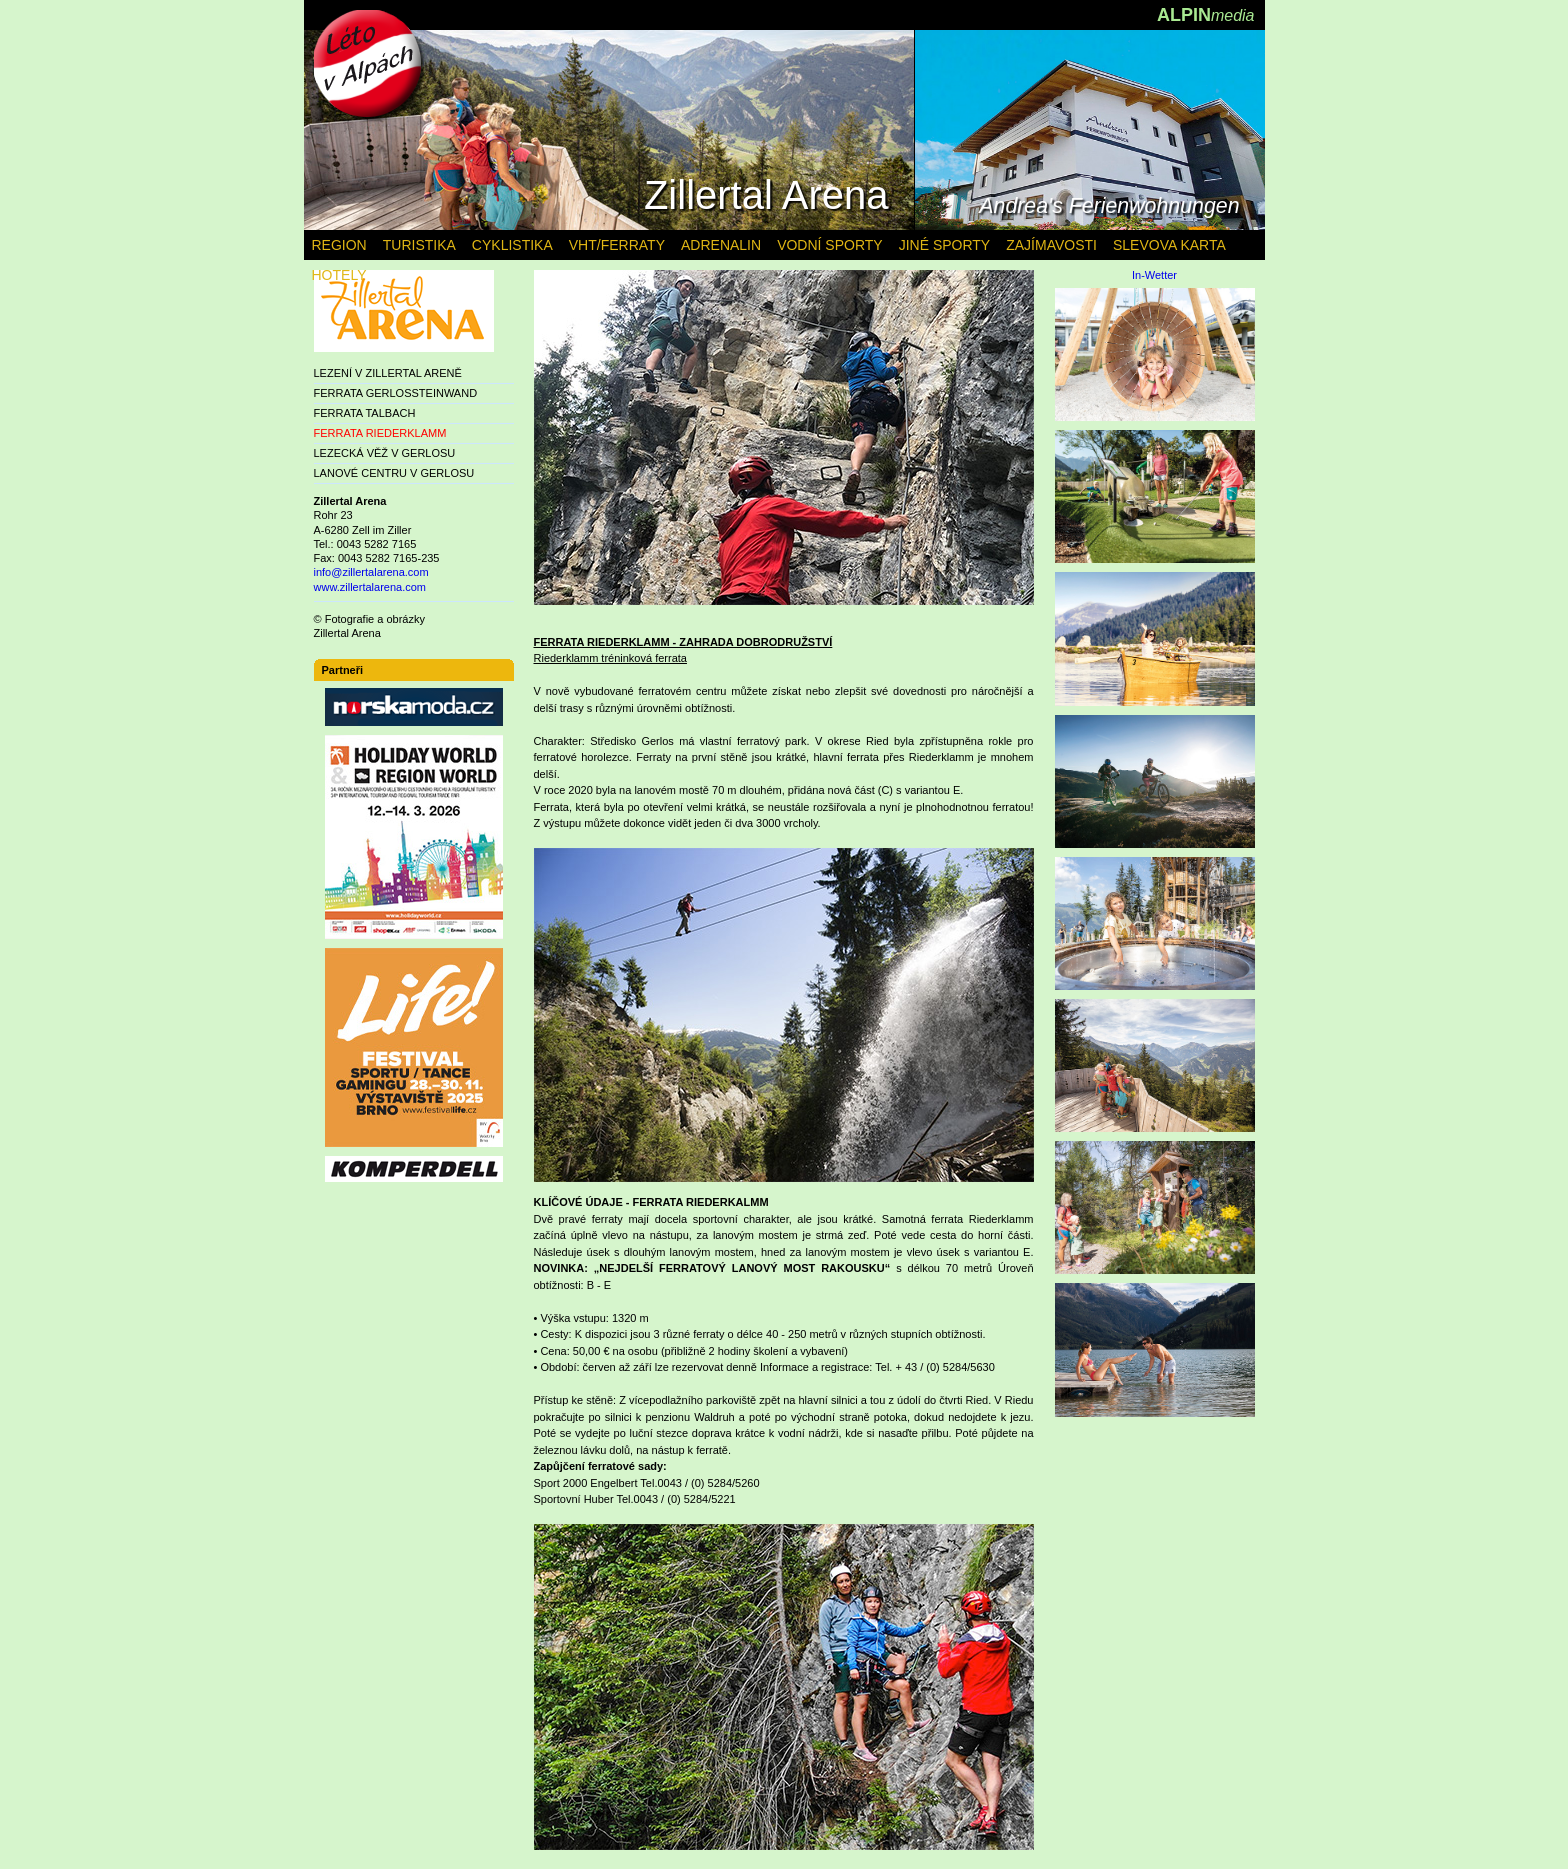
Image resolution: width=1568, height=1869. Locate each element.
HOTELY (339, 275)
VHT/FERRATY (617, 245)
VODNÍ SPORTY (830, 245)
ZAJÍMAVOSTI (1051, 245)
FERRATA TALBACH (365, 413)
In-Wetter (1154, 275)
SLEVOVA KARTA (1169, 245)
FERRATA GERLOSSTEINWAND (396, 393)
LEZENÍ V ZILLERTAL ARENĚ (388, 373)
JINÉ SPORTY (945, 245)
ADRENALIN (721, 245)
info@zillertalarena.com (371, 572)
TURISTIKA (419, 245)
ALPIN (1206, 15)
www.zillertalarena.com (370, 587)
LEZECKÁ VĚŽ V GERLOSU (385, 453)
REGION (339, 245)
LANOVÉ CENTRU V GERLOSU (394, 473)
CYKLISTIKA (512, 245)
